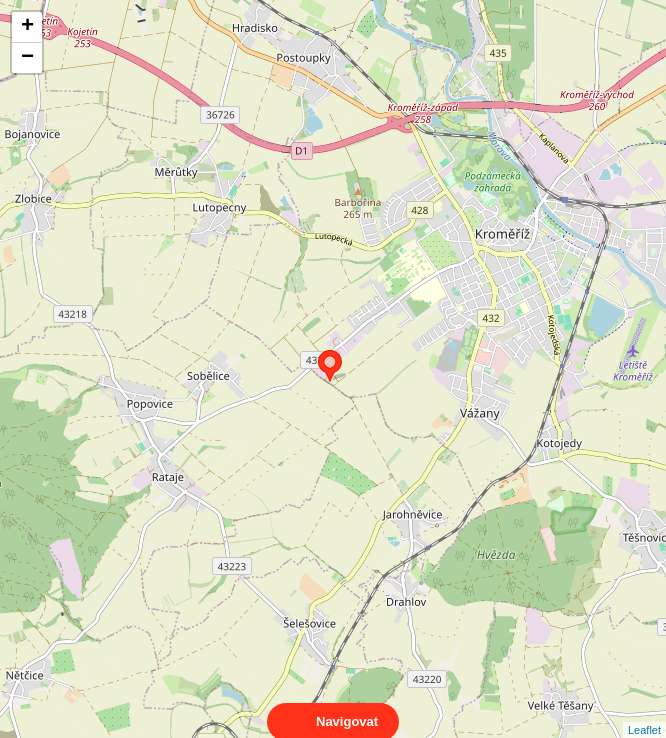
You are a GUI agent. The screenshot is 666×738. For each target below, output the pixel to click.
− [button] (27, 58)
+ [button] (27, 27)
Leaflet (644, 712)
